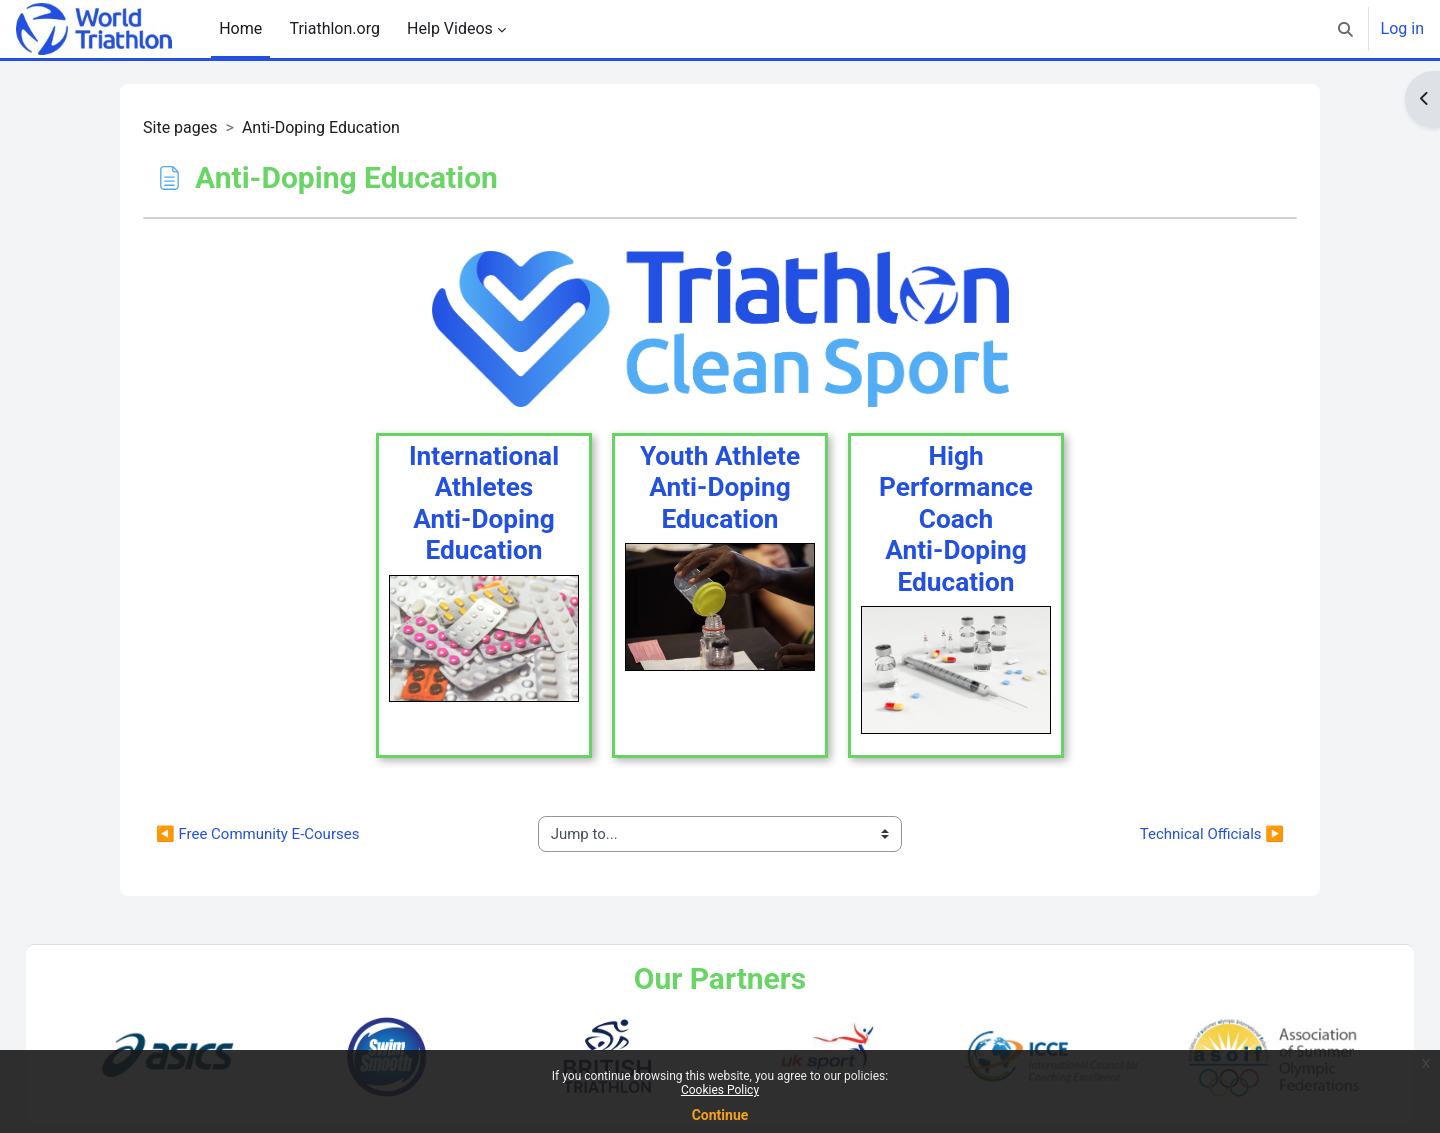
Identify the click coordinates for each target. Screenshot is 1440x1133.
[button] (1345, 29)
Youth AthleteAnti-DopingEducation (720, 487)
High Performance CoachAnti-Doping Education (956, 519)
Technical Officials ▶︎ (1212, 834)
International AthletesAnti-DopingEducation (484, 503)
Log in (1402, 28)
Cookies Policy (720, 1090)
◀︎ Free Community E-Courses (257, 834)
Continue (720, 1115)
